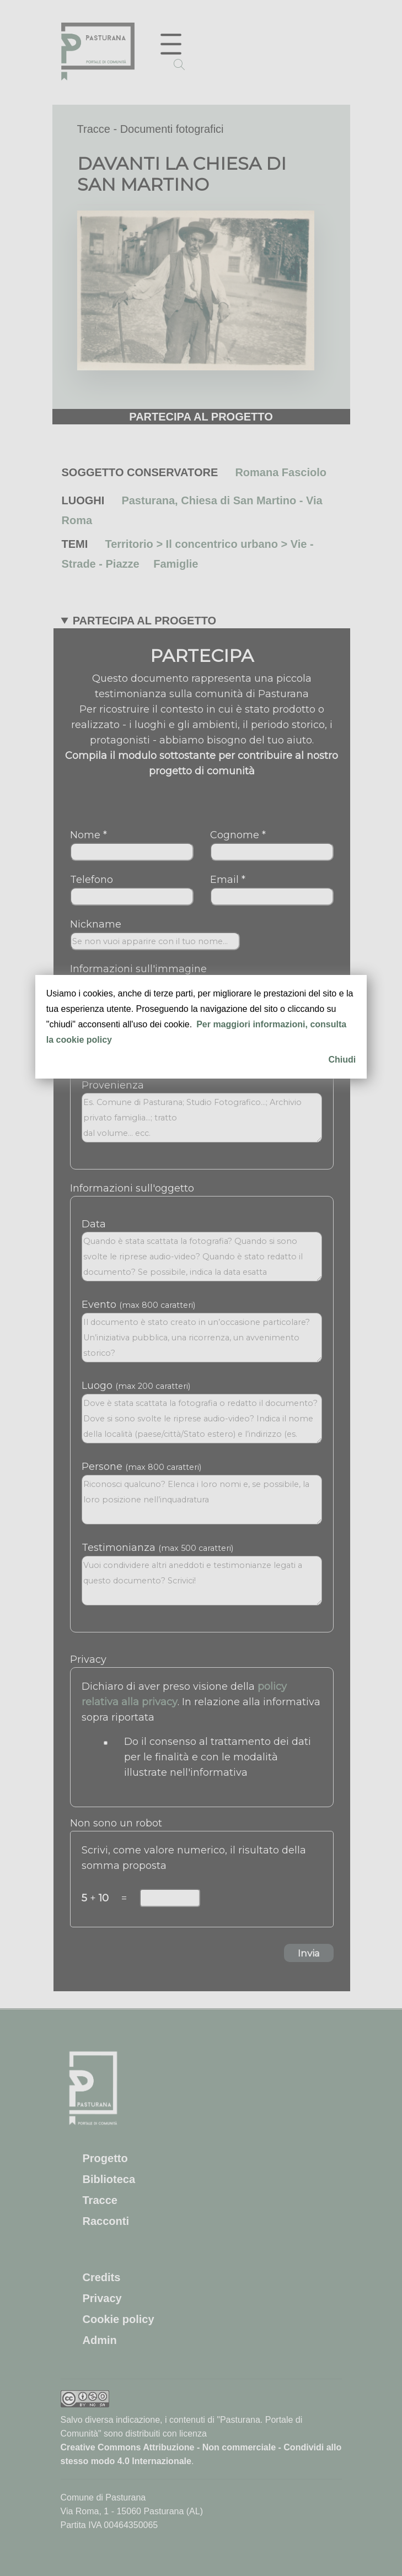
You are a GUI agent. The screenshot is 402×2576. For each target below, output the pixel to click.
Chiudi (342, 1059)
